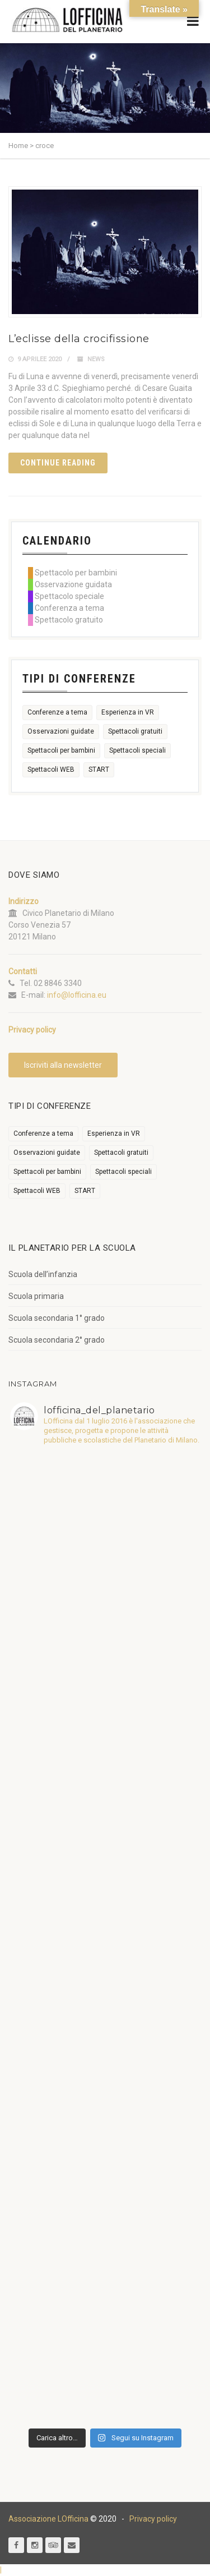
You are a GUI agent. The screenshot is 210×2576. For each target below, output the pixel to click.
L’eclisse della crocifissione (79, 339)
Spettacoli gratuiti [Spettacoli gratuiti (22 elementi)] (135, 731)
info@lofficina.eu (76, 994)
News (96, 359)
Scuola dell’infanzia (42, 1274)
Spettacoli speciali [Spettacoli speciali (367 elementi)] (137, 750)
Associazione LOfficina (48, 2518)
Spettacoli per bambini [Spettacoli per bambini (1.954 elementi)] (61, 750)
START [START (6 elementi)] (98, 769)
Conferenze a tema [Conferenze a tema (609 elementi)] (57, 712)
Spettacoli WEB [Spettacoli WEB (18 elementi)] (50, 769)
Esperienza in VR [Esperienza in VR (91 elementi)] (127, 712)
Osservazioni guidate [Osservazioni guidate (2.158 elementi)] (60, 731)
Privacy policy (153, 2518)
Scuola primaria (36, 1296)
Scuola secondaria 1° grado (56, 1318)
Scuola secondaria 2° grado (56, 1339)
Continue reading (58, 462)
